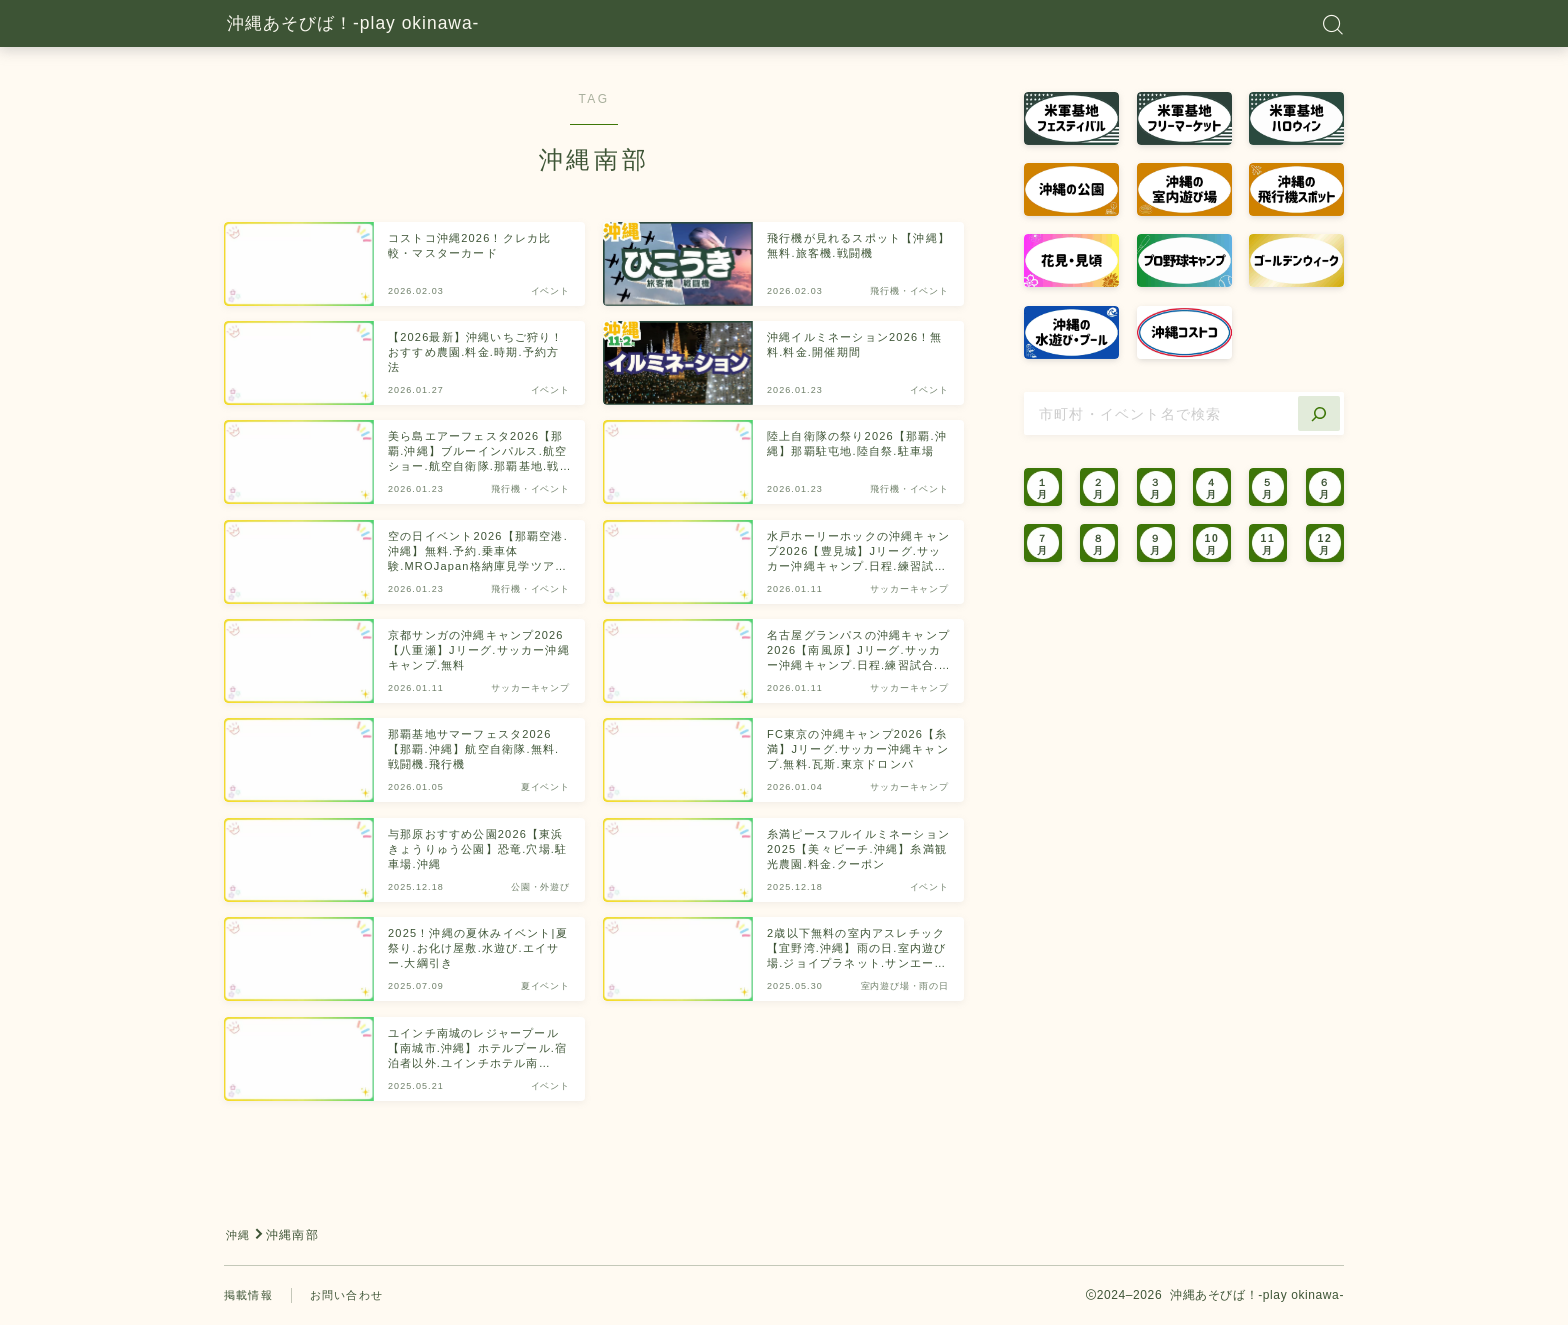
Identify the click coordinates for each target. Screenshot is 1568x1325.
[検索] (1319, 413)
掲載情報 (250, 1295)
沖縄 (239, 1235)
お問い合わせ (353, 1295)
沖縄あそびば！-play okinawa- (387, 24)
